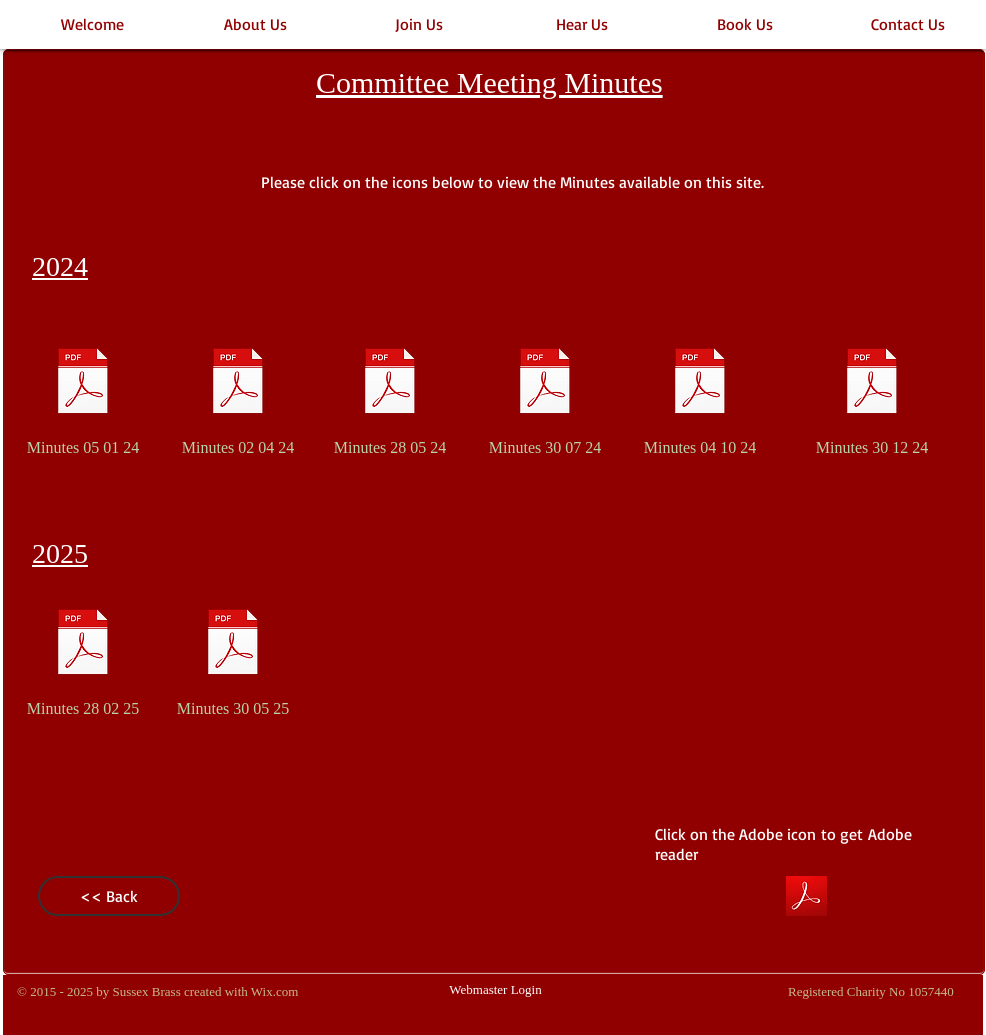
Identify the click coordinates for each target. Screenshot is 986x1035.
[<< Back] (109, 896)
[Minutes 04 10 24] (700, 394)
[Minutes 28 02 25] (83, 655)
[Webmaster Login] (495, 991)
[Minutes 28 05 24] (390, 394)
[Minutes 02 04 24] (238, 394)
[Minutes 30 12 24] (872, 394)
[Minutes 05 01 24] (83, 394)
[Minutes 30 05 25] (233, 655)
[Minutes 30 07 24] (545, 394)
